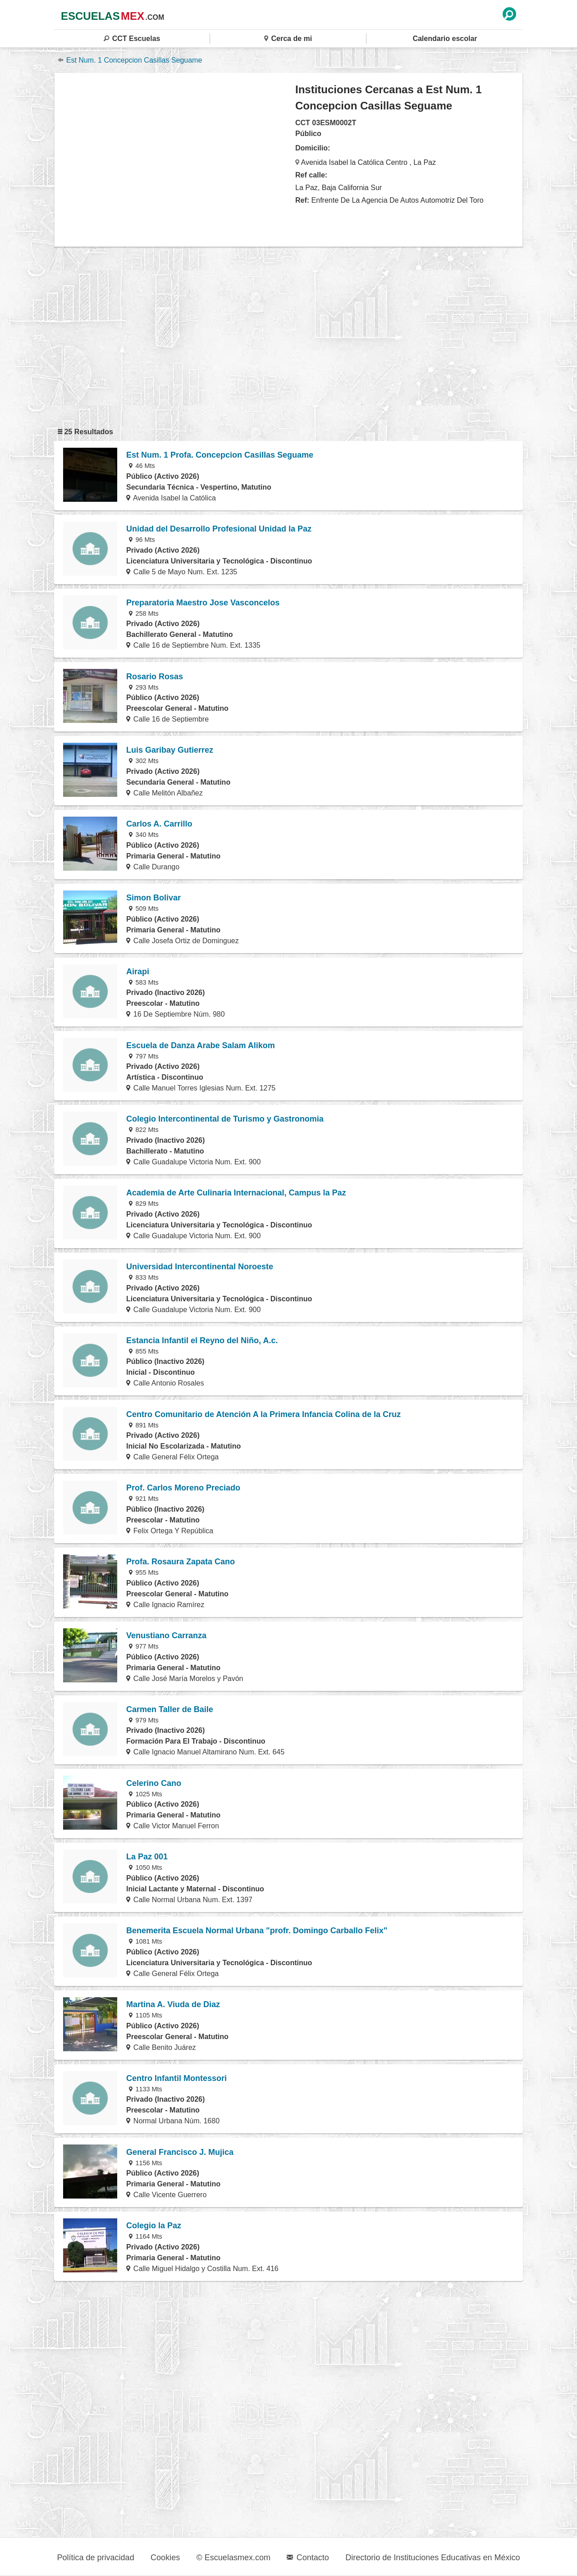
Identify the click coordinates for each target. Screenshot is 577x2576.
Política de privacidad (95, 2557)
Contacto (308, 2557)
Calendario (444, 38)
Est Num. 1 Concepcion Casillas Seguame (130, 60)
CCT (132, 38)
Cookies (165, 2557)
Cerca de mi (288, 38)
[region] (175, 159)
